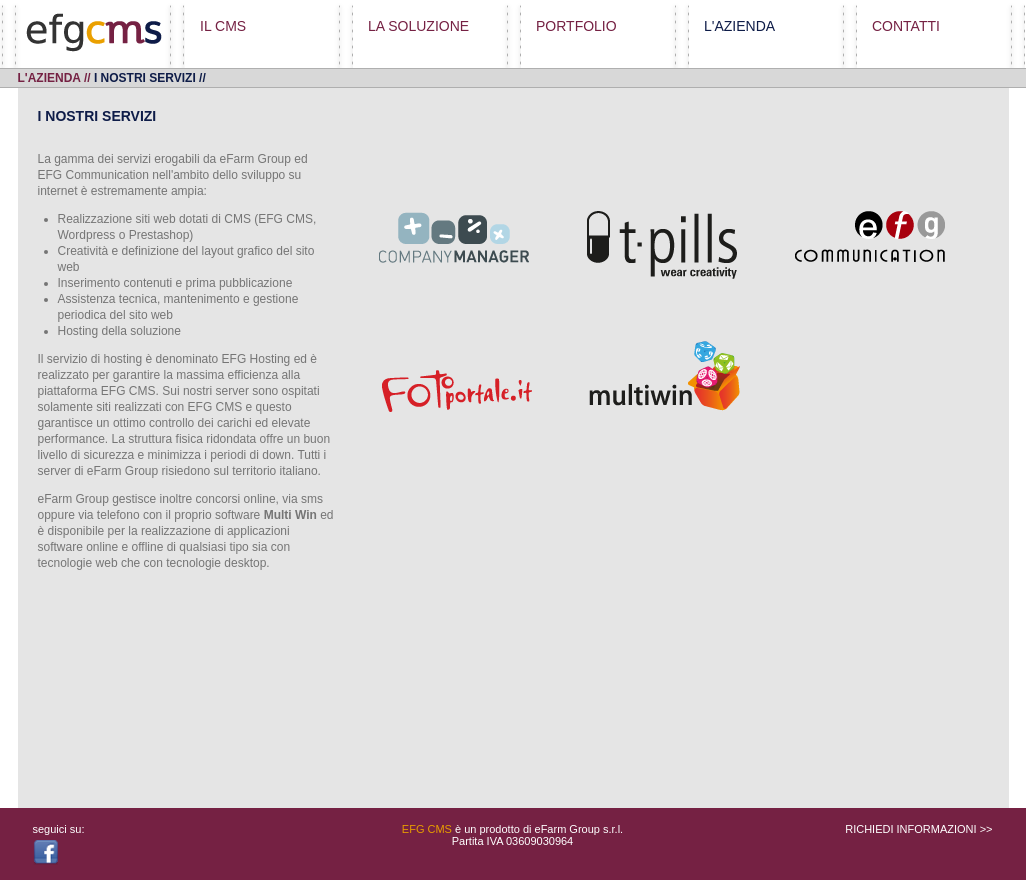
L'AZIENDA (739, 26)
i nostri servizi (145, 78)
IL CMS (223, 26)
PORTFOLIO (576, 26)
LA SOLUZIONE (418, 26)
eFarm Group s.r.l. (579, 829)
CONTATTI (906, 26)
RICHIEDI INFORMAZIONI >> (918, 829)
